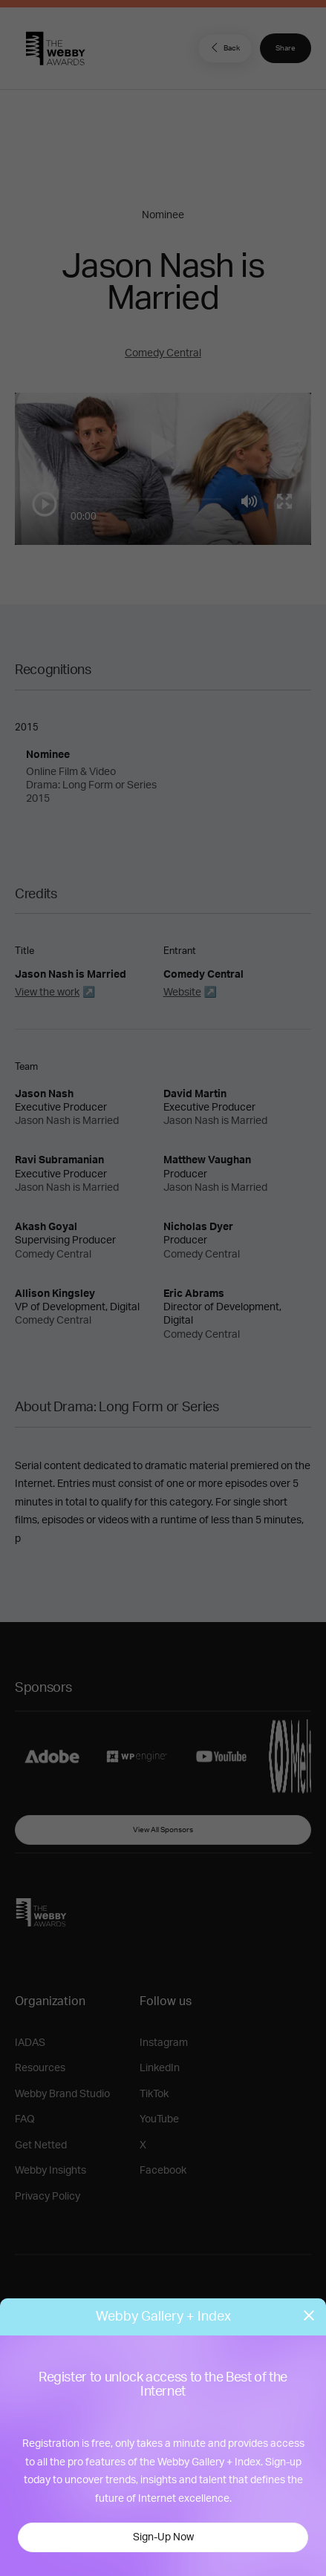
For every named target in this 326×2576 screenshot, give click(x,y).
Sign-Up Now (163, 2537)
